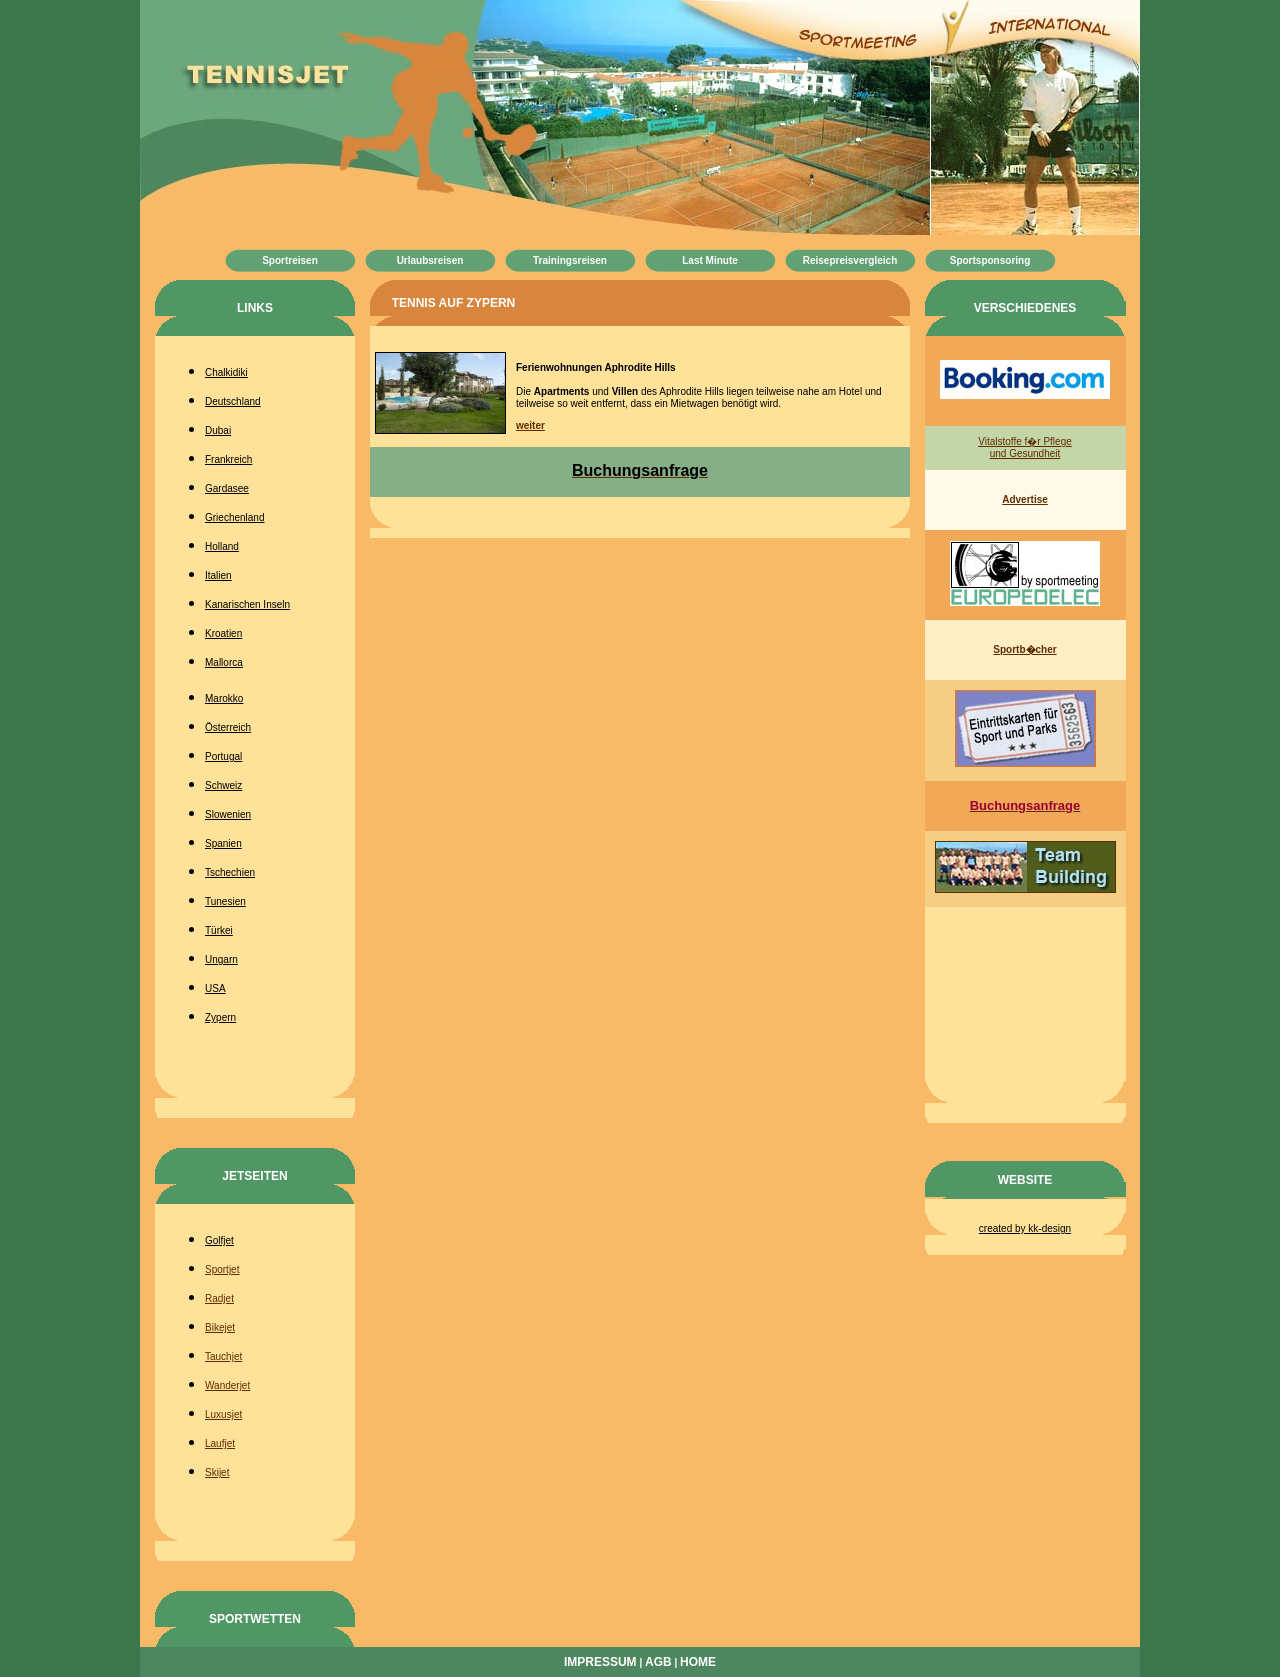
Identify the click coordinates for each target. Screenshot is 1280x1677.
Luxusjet (223, 1414)
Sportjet (222, 1269)
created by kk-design (1025, 1228)
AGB (658, 1662)
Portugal (223, 756)
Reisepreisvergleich (850, 260)
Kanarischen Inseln (247, 604)
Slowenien (228, 814)
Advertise (1025, 499)
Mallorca (224, 662)
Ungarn (221, 959)
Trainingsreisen (570, 260)
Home (698, 1662)
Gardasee (227, 488)
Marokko (224, 698)
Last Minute (710, 260)
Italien (218, 575)
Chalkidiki (226, 372)
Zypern (220, 1017)
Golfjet (219, 1240)
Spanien (223, 843)
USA (215, 988)
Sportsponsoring (990, 260)
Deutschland (233, 401)
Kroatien (223, 633)
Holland (222, 546)
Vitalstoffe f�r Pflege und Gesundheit (1025, 447)
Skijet (217, 1472)
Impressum (600, 1662)
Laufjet (220, 1443)
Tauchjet (223, 1356)
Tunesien (225, 901)
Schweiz (223, 785)
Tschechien (230, 872)
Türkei (219, 930)
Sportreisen (290, 260)
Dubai (218, 430)
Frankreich (228, 459)
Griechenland (234, 517)
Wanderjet (227, 1385)
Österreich (228, 727)
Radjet (219, 1298)
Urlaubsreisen (430, 260)
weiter (530, 425)
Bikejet (220, 1327)
